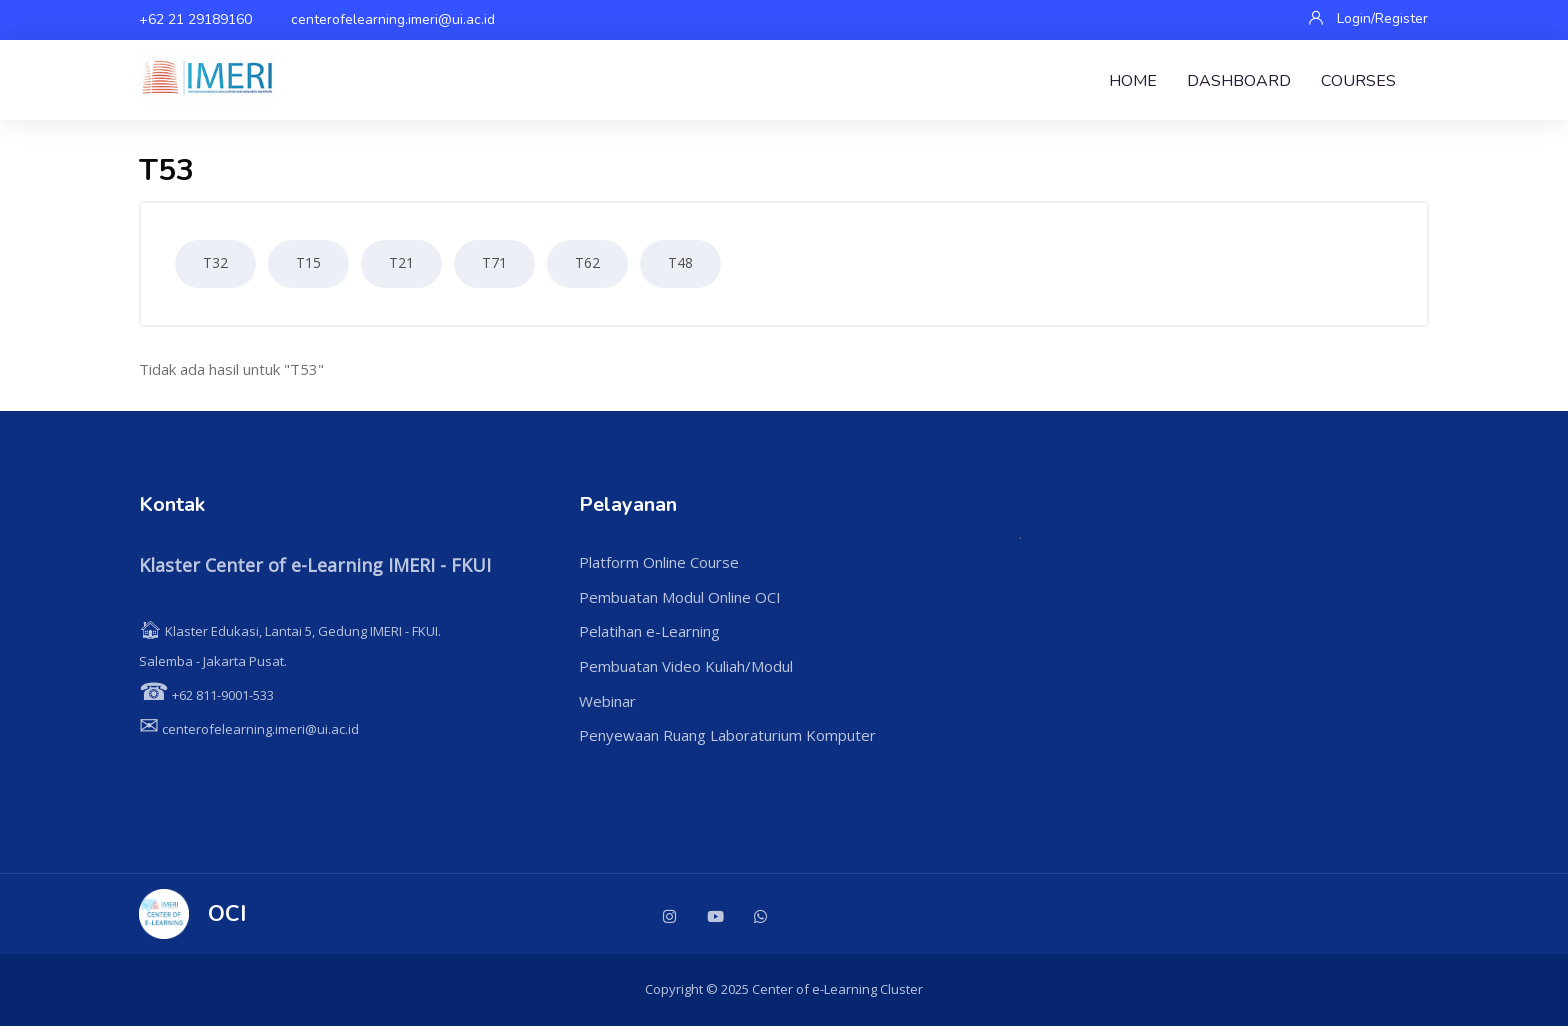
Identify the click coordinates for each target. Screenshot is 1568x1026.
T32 (215, 262)
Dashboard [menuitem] (1239, 81)
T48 (680, 262)
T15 (308, 262)
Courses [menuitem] (1358, 81)
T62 (587, 262)
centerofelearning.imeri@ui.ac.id (393, 19)
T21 (401, 262)
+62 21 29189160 (195, 19)
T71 (494, 262)
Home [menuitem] (1133, 81)
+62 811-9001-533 (206, 695)
